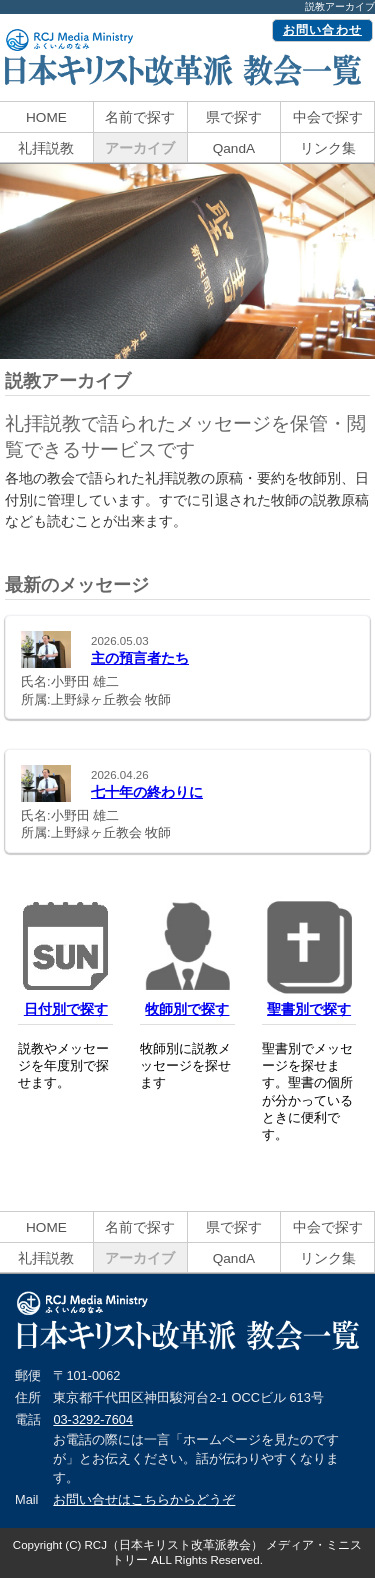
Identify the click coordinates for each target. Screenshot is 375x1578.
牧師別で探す (187, 1009)
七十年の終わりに (147, 792)
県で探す (234, 117)
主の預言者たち (140, 658)
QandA (234, 148)
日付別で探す (66, 1009)
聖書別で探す (309, 1009)
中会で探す (328, 117)
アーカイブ (140, 148)
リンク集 (328, 148)
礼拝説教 (46, 148)
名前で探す (140, 117)
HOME (46, 117)
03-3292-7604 (93, 1419)
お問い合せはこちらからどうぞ (144, 1499)
